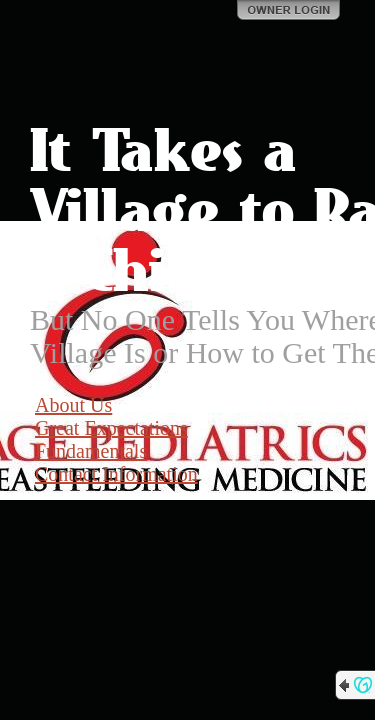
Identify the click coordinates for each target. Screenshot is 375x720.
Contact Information (116, 474)
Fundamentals (91, 451)
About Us (73, 405)
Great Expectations (111, 428)
